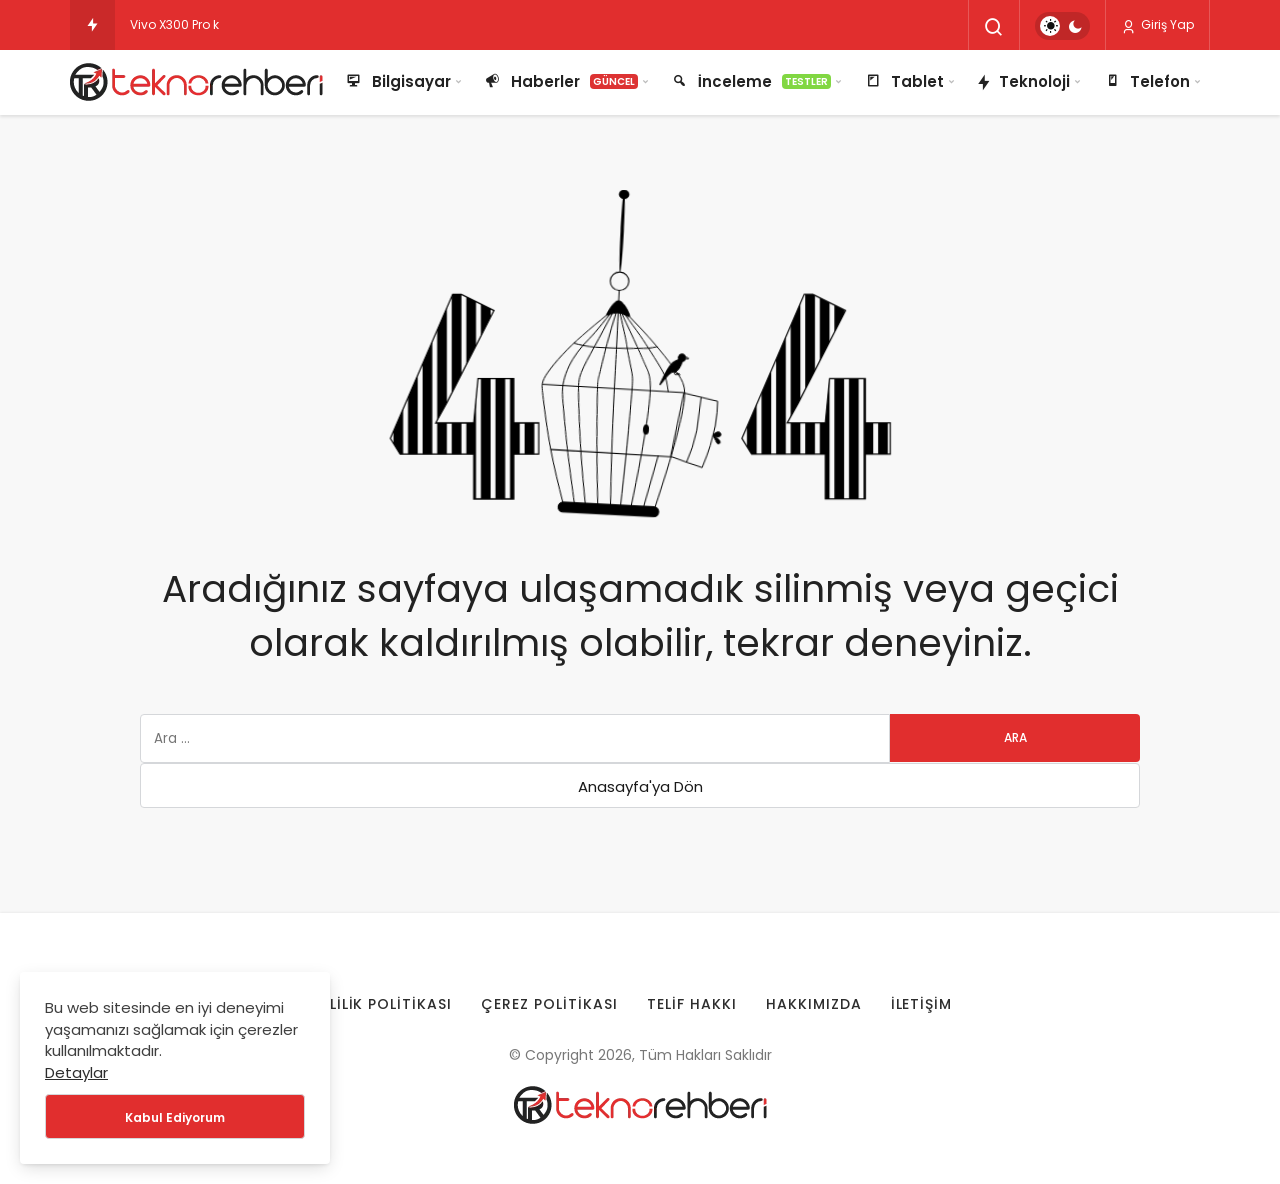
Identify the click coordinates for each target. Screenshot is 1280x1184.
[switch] (1062, 26)
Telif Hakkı (692, 1004)
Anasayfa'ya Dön (640, 786)
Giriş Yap (1157, 25)
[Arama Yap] (994, 27)
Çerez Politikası (549, 1004)
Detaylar (76, 1072)
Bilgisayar (397, 82)
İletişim (922, 1004)
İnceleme (750, 82)
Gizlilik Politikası (378, 1004)
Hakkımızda (814, 1004)
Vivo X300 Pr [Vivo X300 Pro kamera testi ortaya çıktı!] (166, 24)
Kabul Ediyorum (175, 1117)
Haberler (560, 82)
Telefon (1146, 82)
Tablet (903, 82)
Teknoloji (1023, 83)
